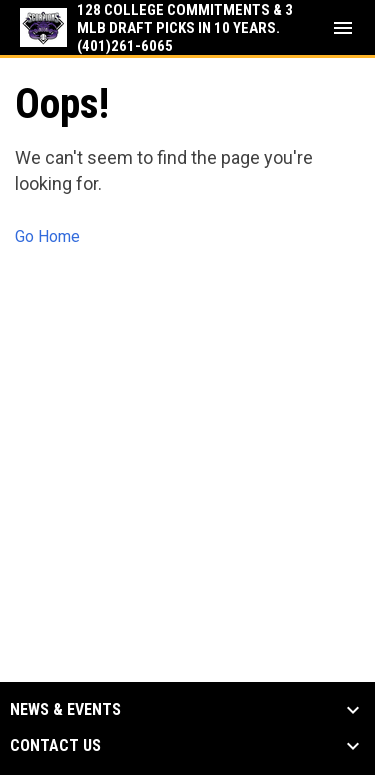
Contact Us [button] (55, 746)
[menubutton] (343, 28)
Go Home (47, 236)
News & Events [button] (65, 710)
